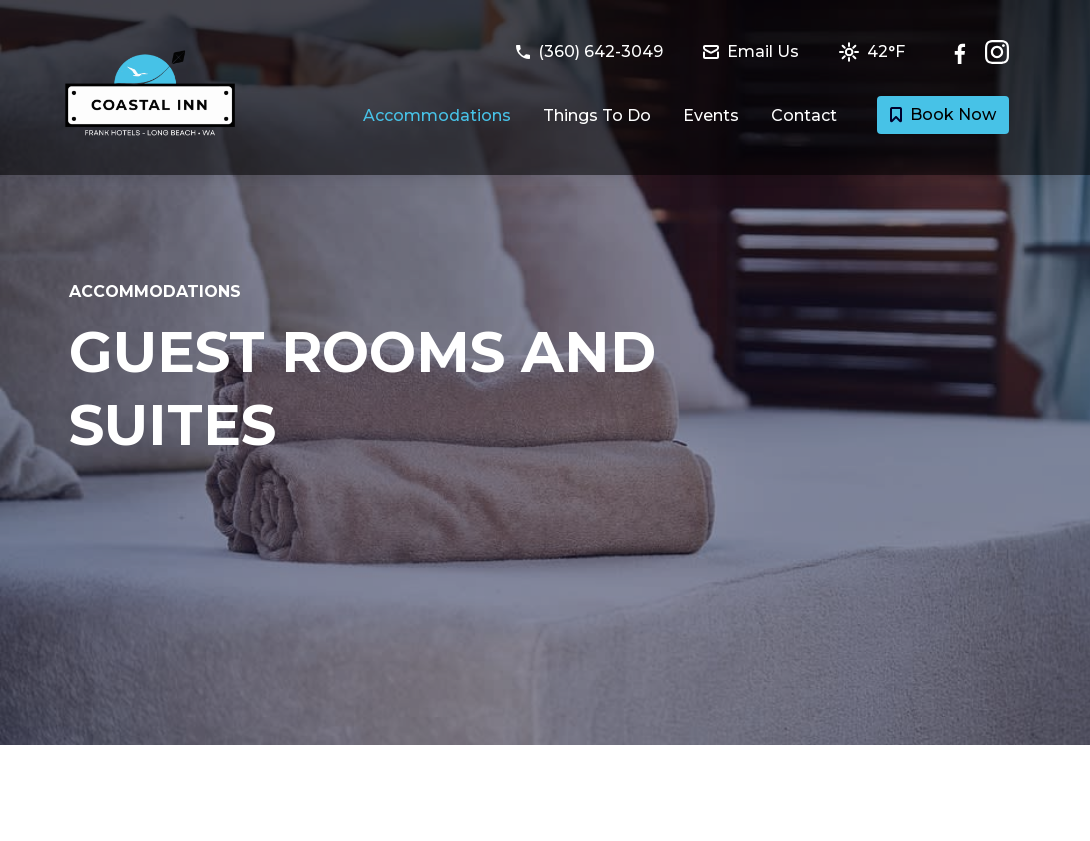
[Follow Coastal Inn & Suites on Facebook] (965, 52)
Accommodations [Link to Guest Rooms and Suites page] (437, 115)
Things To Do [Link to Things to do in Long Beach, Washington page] (597, 115)
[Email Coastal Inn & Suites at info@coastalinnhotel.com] (763, 52)
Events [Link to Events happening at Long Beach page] (711, 115)
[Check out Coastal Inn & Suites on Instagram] (997, 52)
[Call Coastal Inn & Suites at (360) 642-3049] (601, 52)
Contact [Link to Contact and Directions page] (804, 115)
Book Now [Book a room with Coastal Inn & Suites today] (943, 114)
